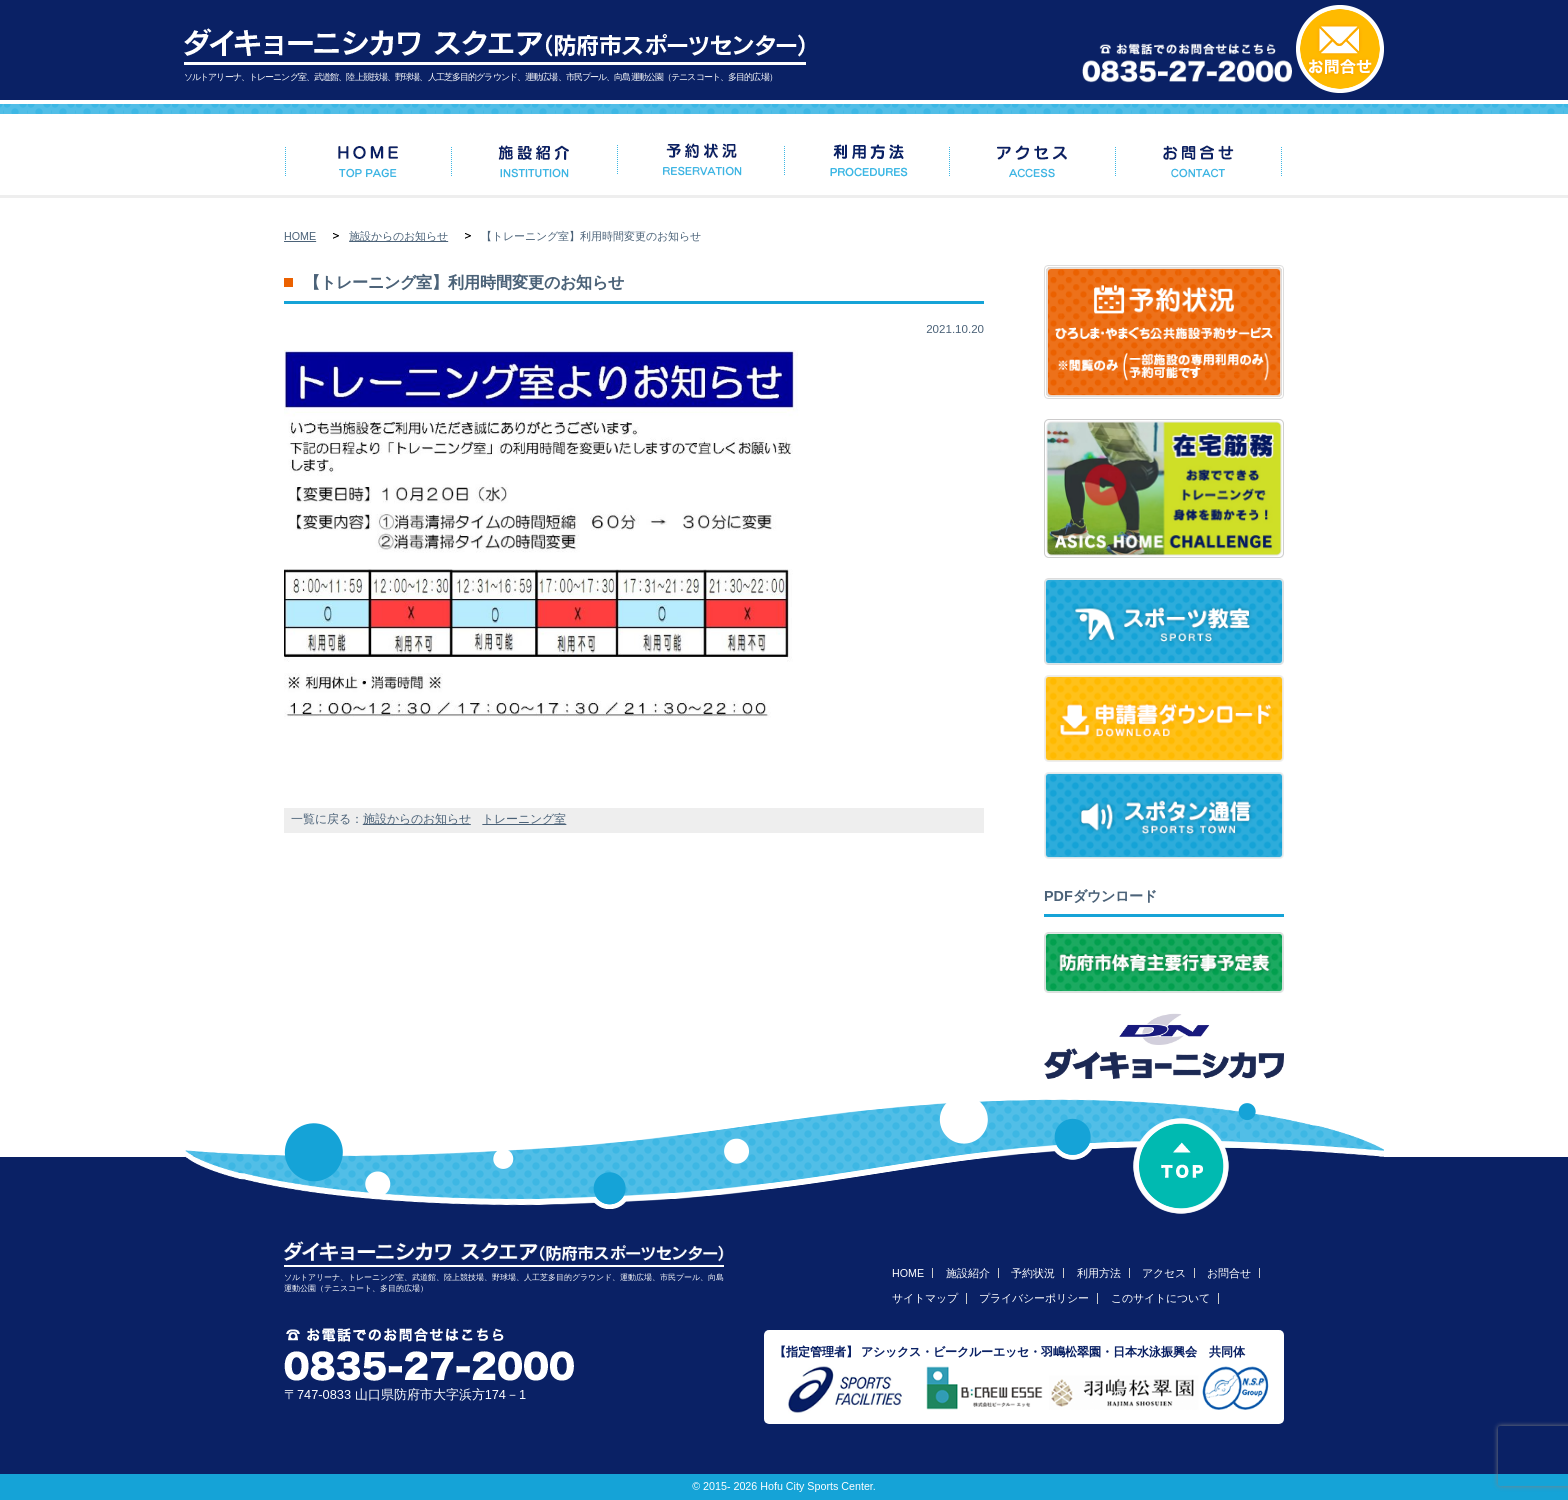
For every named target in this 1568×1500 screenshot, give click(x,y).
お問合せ (1229, 1273)
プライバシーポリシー (1034, 1298)
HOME (300, 236)
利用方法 (1099, 1273)
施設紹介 (968, 1273)
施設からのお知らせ (398, 236)
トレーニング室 (524, 819)
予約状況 (1033, 1273)
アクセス (1164, 1273)
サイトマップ (925, 1298)
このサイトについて (1160, 1298)
